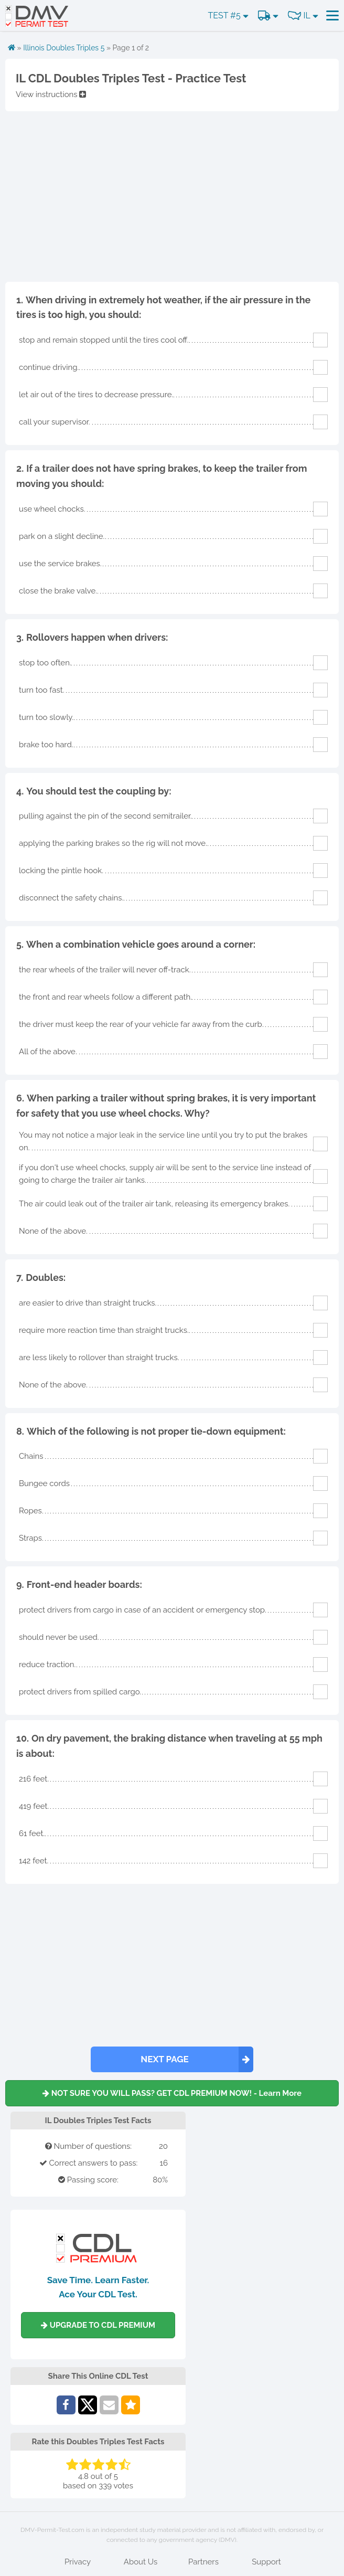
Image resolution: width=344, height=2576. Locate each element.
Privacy (77, 2562)
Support (266, 2562)
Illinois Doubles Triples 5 (63, 48)
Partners (203, 2562)
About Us (140, 2562)
